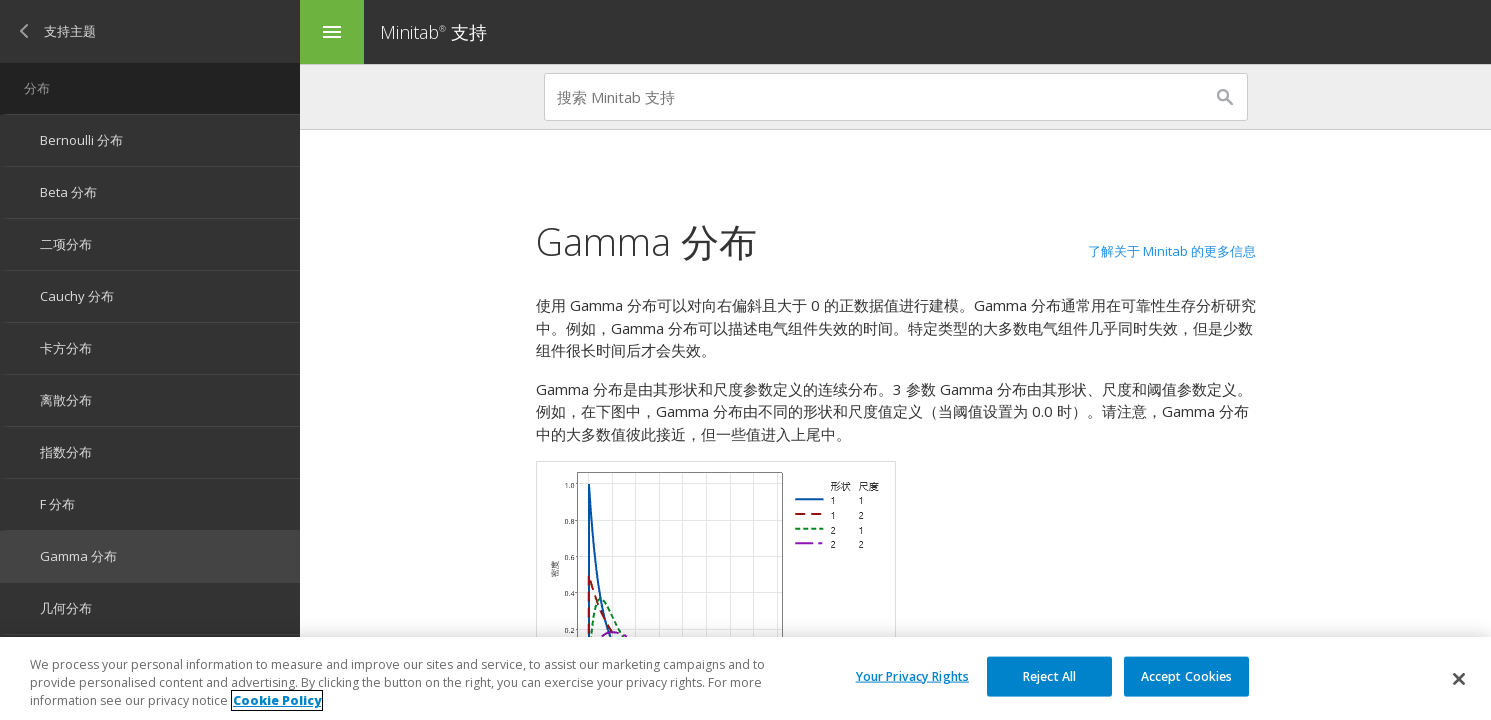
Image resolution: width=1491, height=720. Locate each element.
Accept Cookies (1187, 675)
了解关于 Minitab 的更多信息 (1172, 251)
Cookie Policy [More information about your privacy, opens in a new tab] (277, 700)
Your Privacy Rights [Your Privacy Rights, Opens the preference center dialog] (912, 675)
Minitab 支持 (433, 32)
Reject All (1049, 675)
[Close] (1459, 679)
